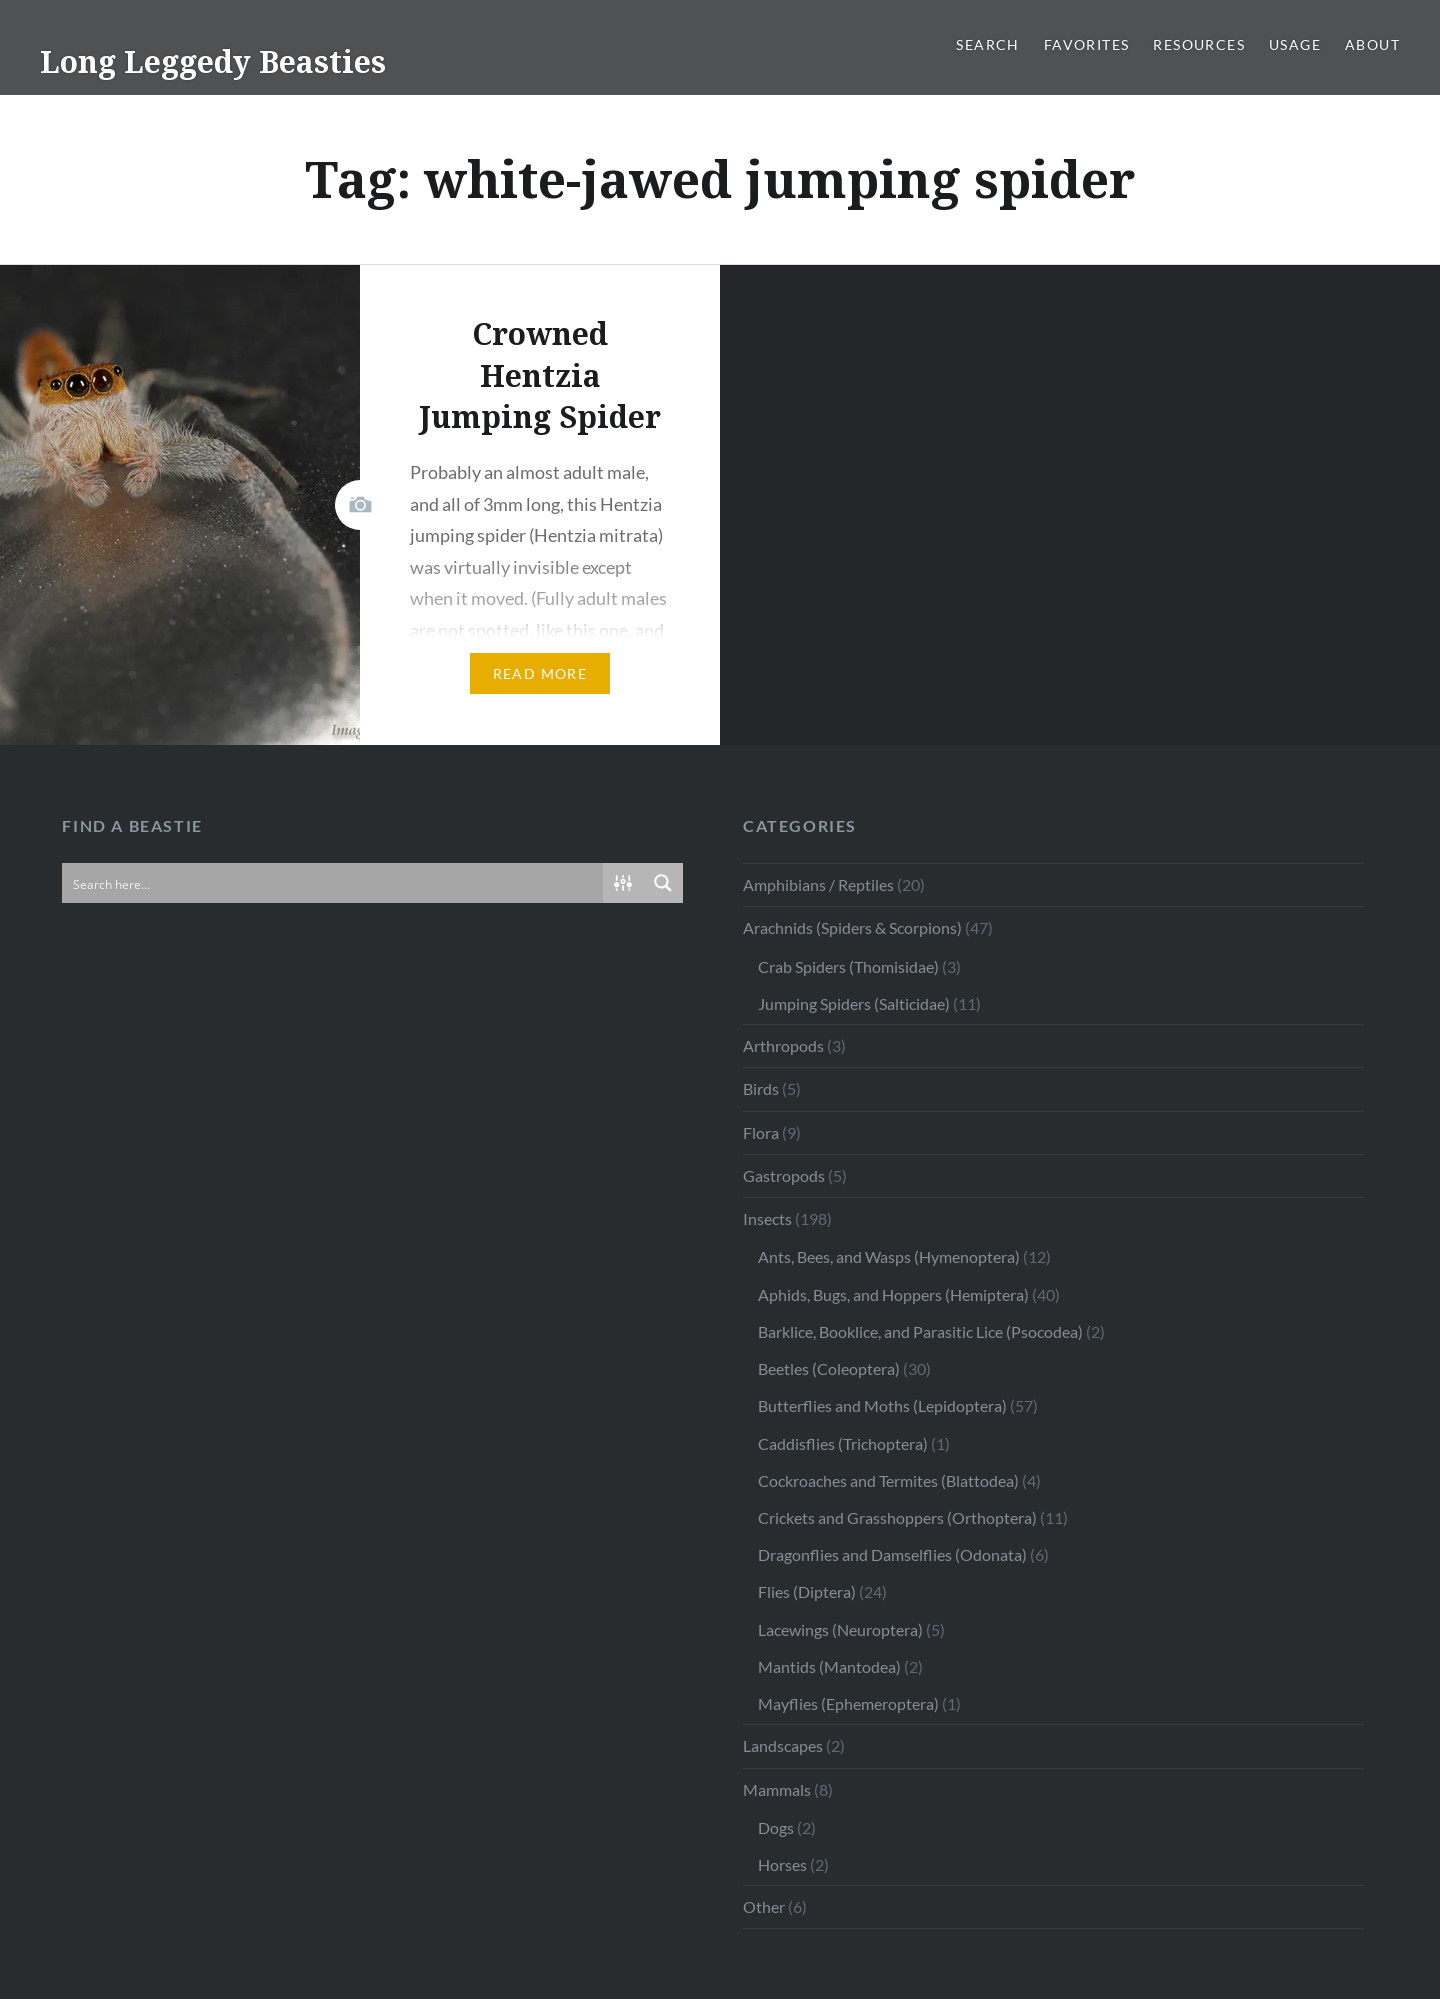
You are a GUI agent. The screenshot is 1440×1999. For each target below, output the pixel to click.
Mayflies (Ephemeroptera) (848, 1703)
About (1372, 44)
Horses (782, 1864)
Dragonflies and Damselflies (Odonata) (892, 1554)
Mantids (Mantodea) (829, 1666)
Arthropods (783, 1045)
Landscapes (783, 1745)
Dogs (776, 1827)
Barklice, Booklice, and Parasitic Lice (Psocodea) (920, 1331)
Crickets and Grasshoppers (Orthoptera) (897, 1517)
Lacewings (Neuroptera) (840, 1629)
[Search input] (333, 883)
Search (987, 44)
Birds (761, 1088)
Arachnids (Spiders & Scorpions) (852, 927)
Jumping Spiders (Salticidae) (854, 1003)
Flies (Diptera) (807, 1591)
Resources (1199, 44)
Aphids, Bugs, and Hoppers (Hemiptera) (893, 1294)
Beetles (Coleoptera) (829, 1368)
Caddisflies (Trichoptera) (843, 1443)
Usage (1295, 44)
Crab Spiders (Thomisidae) (848, 966)
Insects (767, 1218)
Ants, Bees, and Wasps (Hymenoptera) (889, 1256)
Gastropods (784, 1175)
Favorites (1087, 44)
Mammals (777, 1789)
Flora (761, 1132)
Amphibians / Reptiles (818, 884)
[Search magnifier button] (663, 883)
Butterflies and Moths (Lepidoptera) (882, 1405)
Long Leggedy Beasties (213, 61)
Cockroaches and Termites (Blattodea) (888, 1480)
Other (764, 1906)
